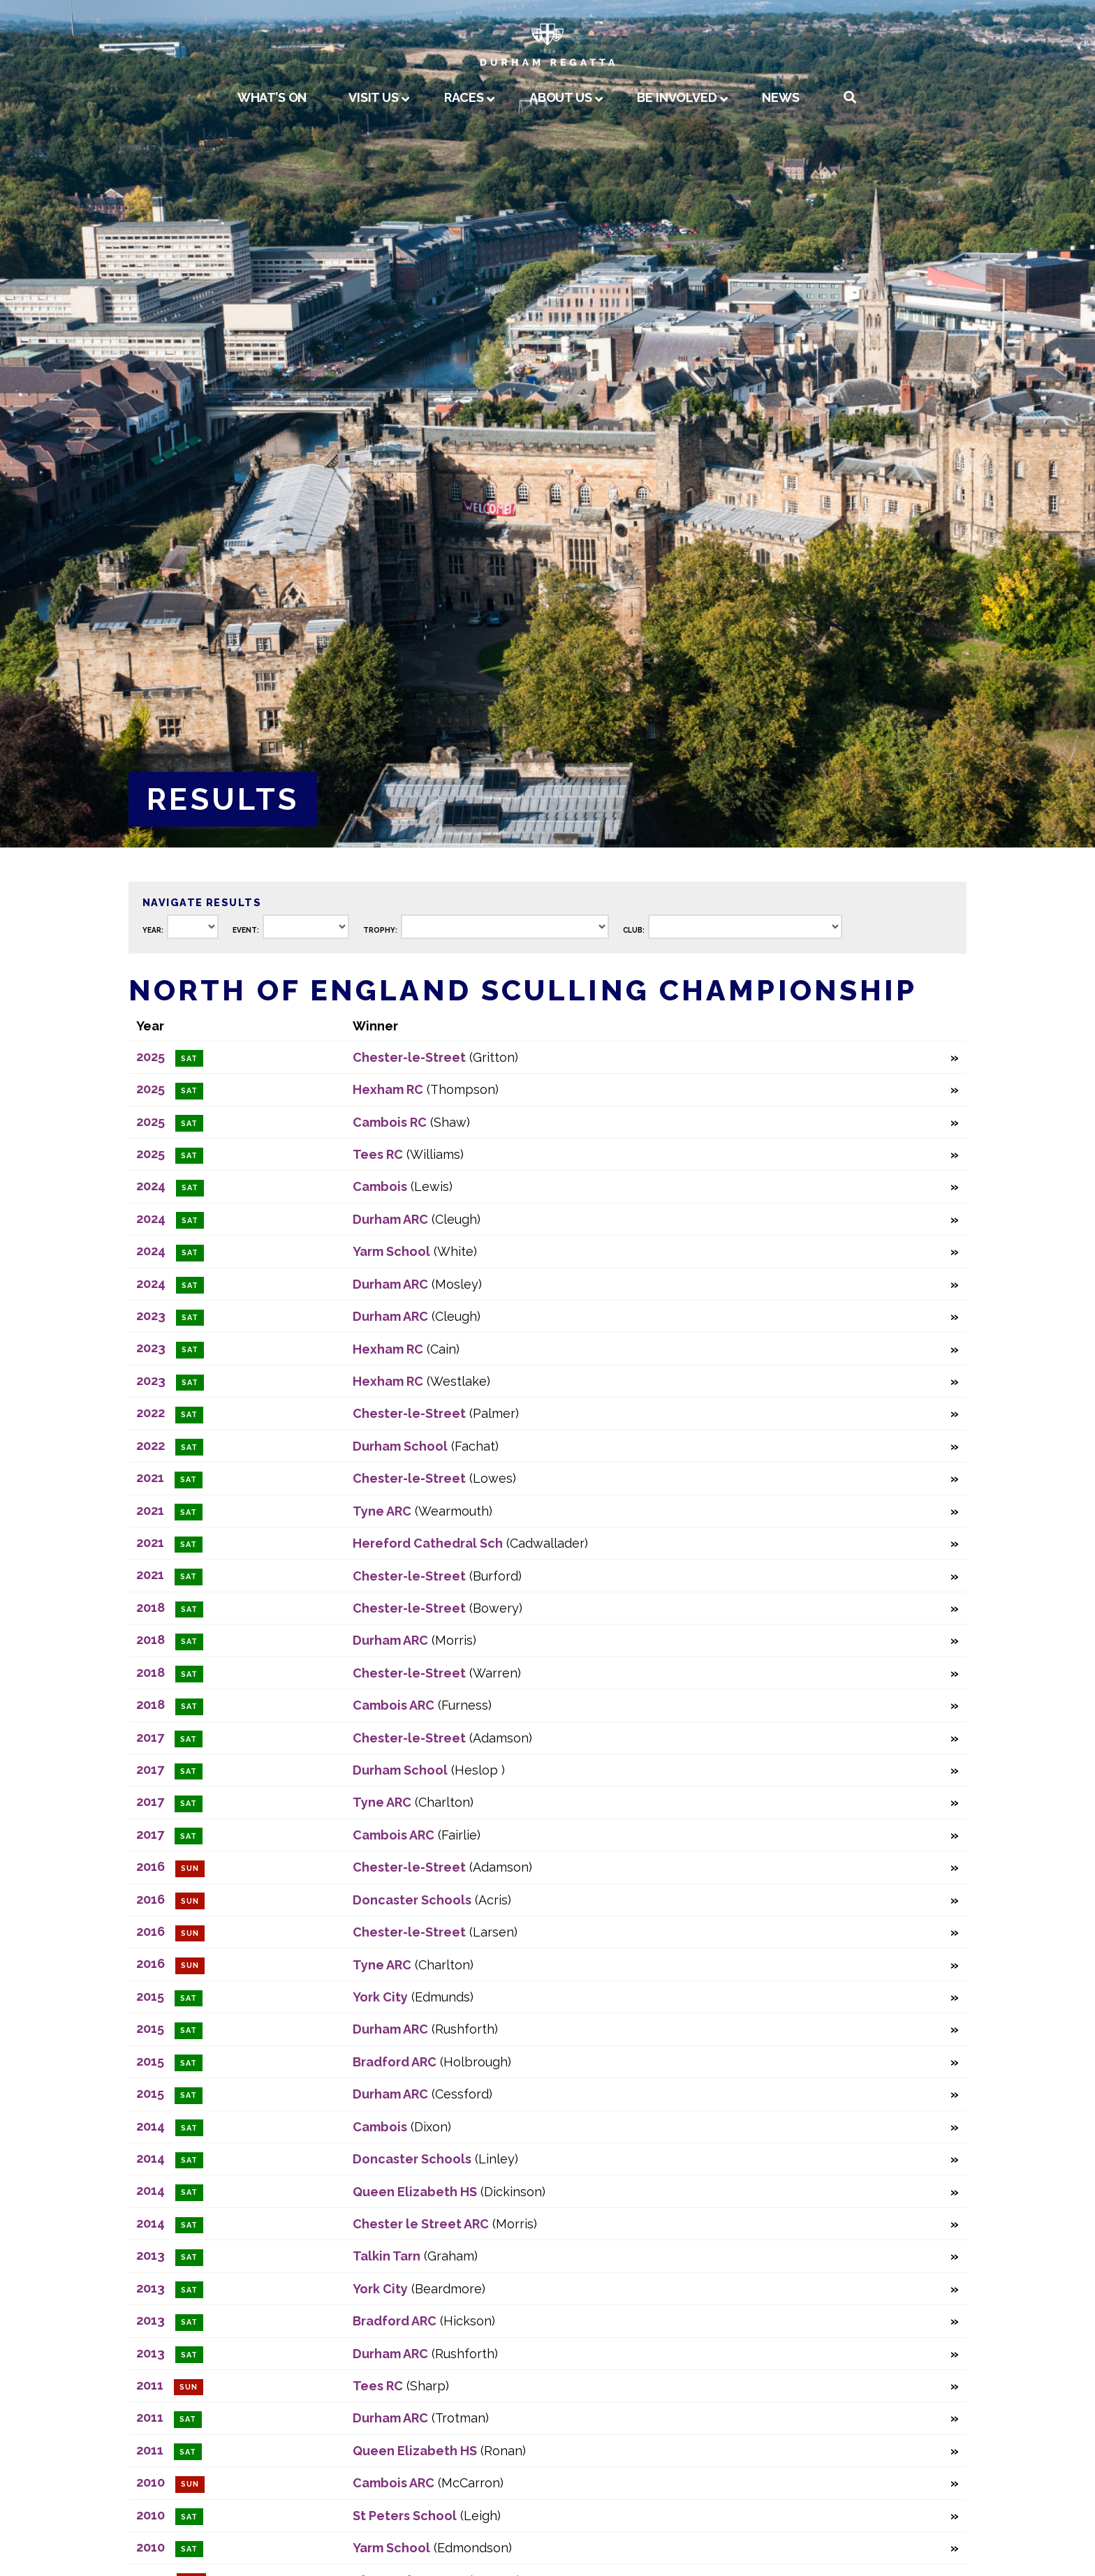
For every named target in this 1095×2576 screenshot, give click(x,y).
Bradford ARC (394, 2062)
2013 (150, 2255)
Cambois (380, 1186)
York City (380, 1997)
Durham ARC (390, 1219)
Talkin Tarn (386, 2256)
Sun (190, 1868)
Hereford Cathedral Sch (428, 1543)
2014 (150, 2126)
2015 (150, 1996)
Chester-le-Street (409, 1057)
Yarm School (391, 1251)
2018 (150, 1607)
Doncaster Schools (412, 1900)
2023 (151, 1315)
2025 (150, 1056)
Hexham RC (388, 1089)
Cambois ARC (393, 1705)
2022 (150, 1412)
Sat (189, 1058)
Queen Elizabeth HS (415, 2191)
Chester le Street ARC (421, 2223)
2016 (150, 1866)
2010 (150, 2482)
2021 (150, 1477)
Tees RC (378, 1154)
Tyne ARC (382, 1511)
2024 (151, 1185)
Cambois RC (390, 1122)
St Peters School (405, 2515)
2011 (149, 2385)
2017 (150, 1737)
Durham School (400, 1446)
